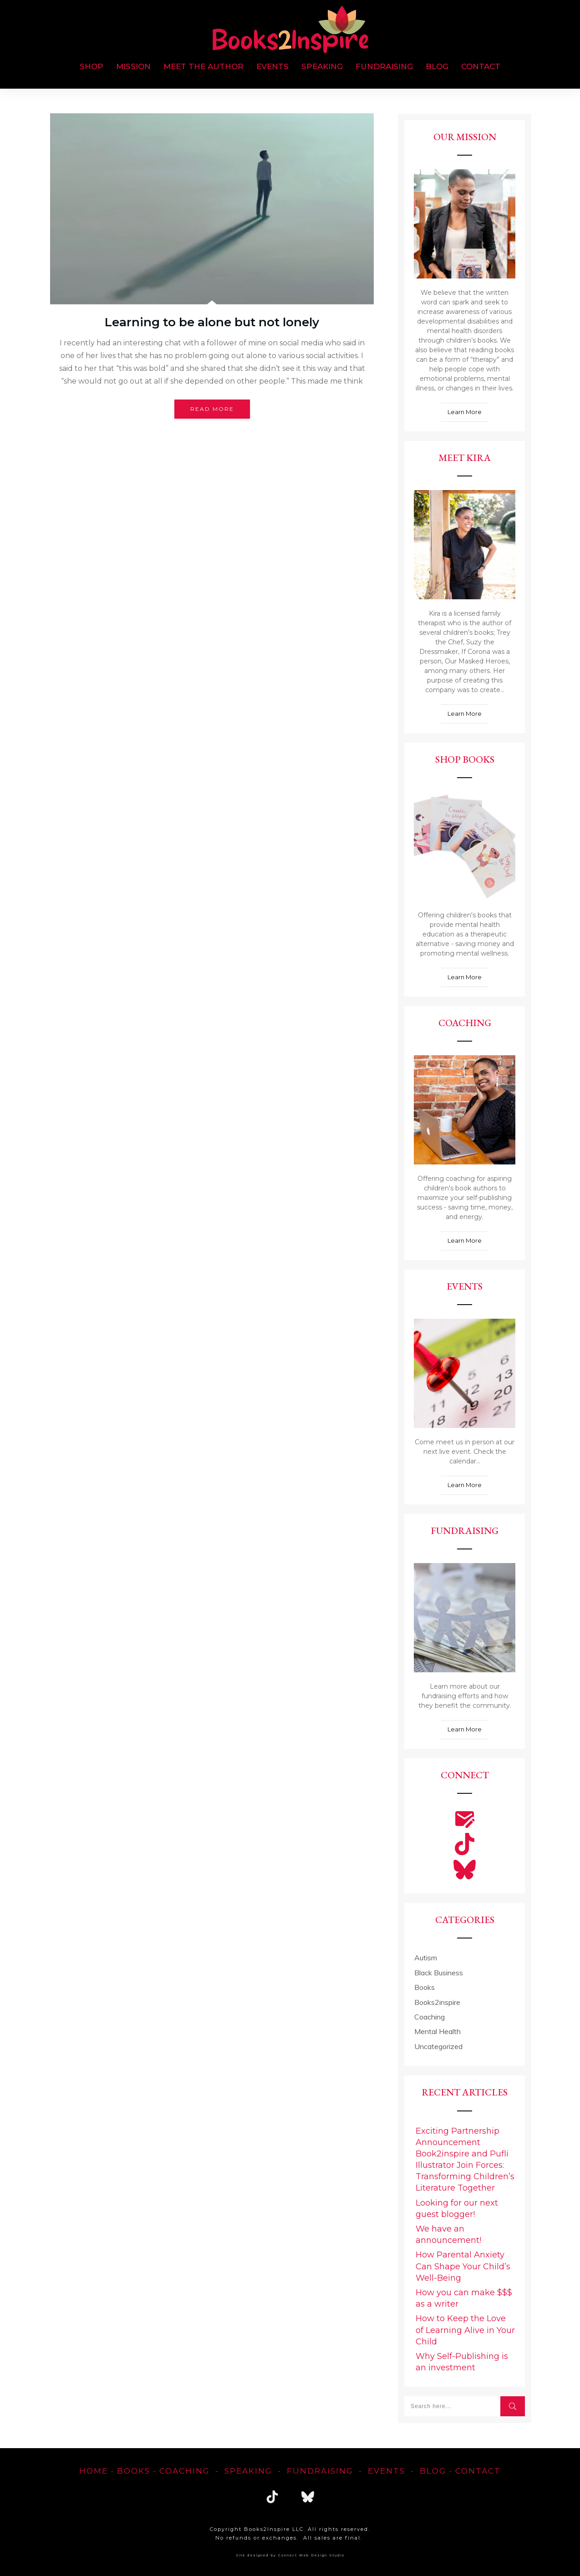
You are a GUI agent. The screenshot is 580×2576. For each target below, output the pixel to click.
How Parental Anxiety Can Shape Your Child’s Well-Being (463, 2266)
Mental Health (437, 2031)
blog (433, 2470)
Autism (425, 1957)
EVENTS (386, 2470)
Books (424, 1987)
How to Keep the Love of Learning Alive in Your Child (465, 2329)
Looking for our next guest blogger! (457, 2208)
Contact (478, 2470)
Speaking (248, 2470)
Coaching (429, 2016)
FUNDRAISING (320, 2470)
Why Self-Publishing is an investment (462, 2362)
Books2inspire (437, 2002)
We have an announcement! (448, 2234)
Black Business (438, 1972)
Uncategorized (438, 2046)
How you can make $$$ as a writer (464, 2298)
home (93, 2470)
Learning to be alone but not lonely (212, 322)
